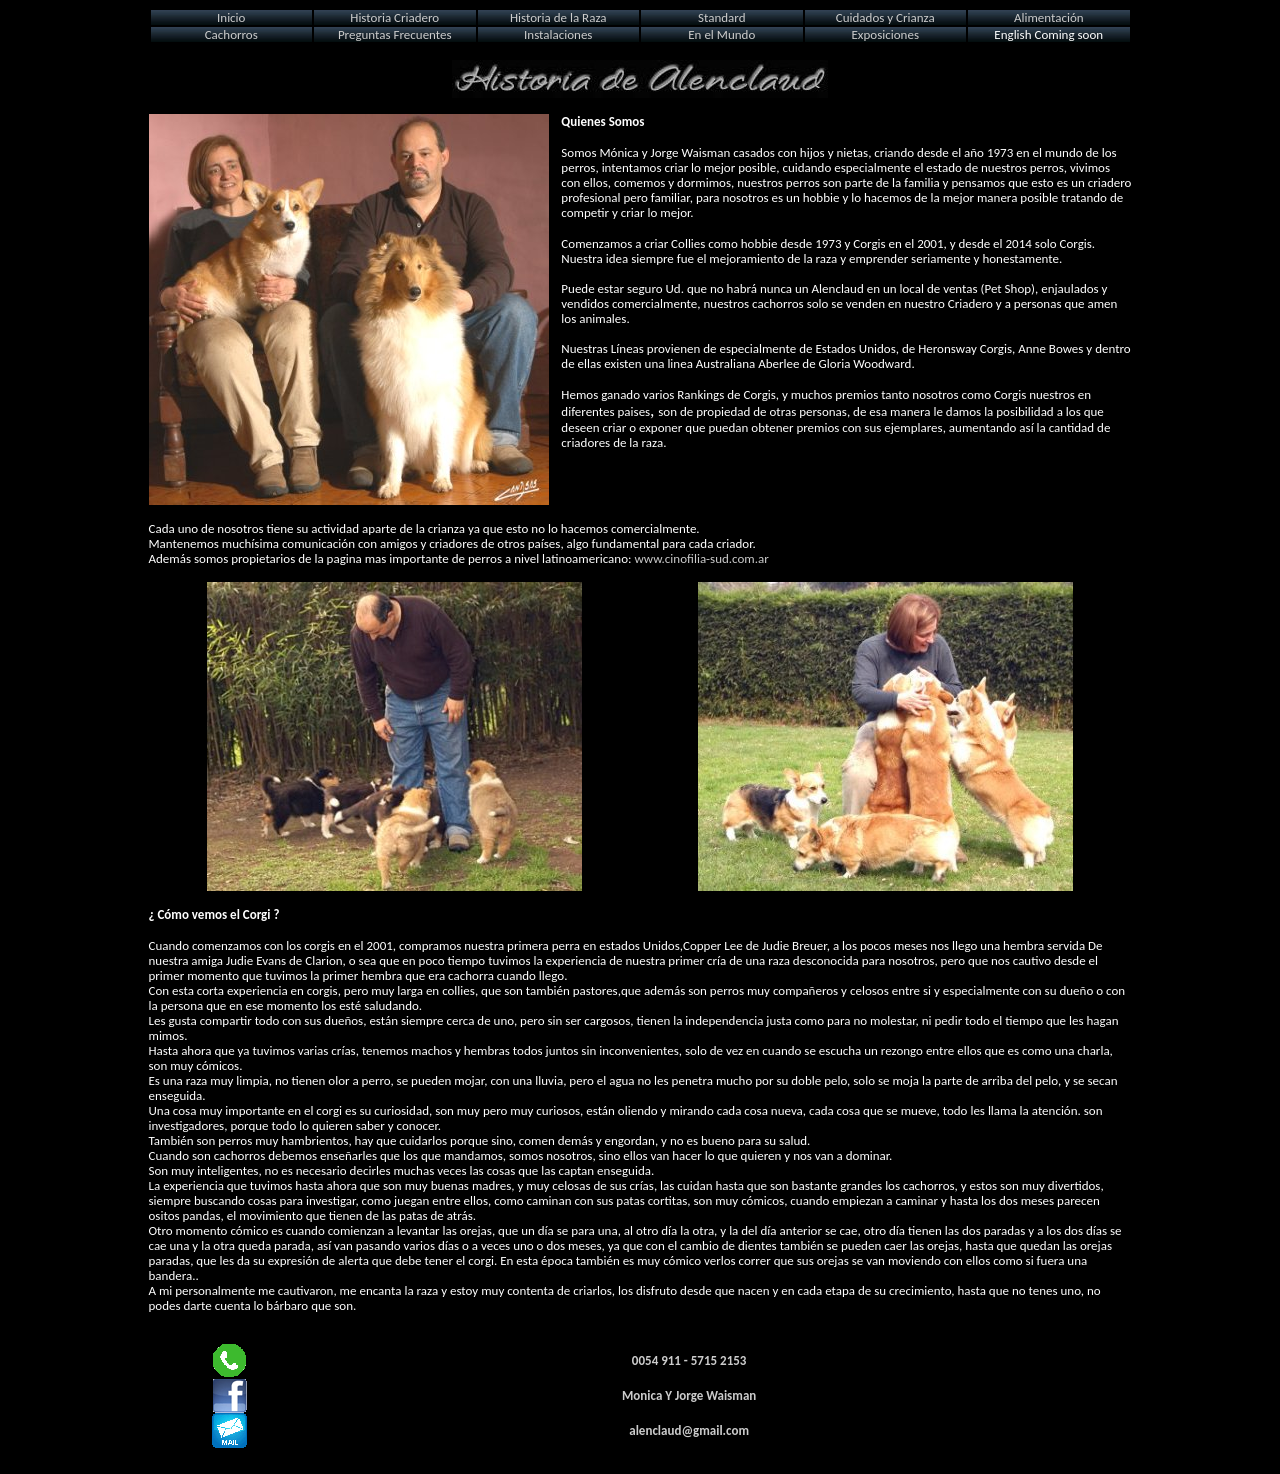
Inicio (231, 17)
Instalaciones (558, 34)
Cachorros (231, 34)
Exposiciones (885, 34)
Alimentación (1049, 17)
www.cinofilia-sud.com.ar (701, 558)
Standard (721, 17)
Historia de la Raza (558, 17)
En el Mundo (721, 34)
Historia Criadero (394, 17)
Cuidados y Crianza (885, 17)
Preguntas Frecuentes (395, 34)
